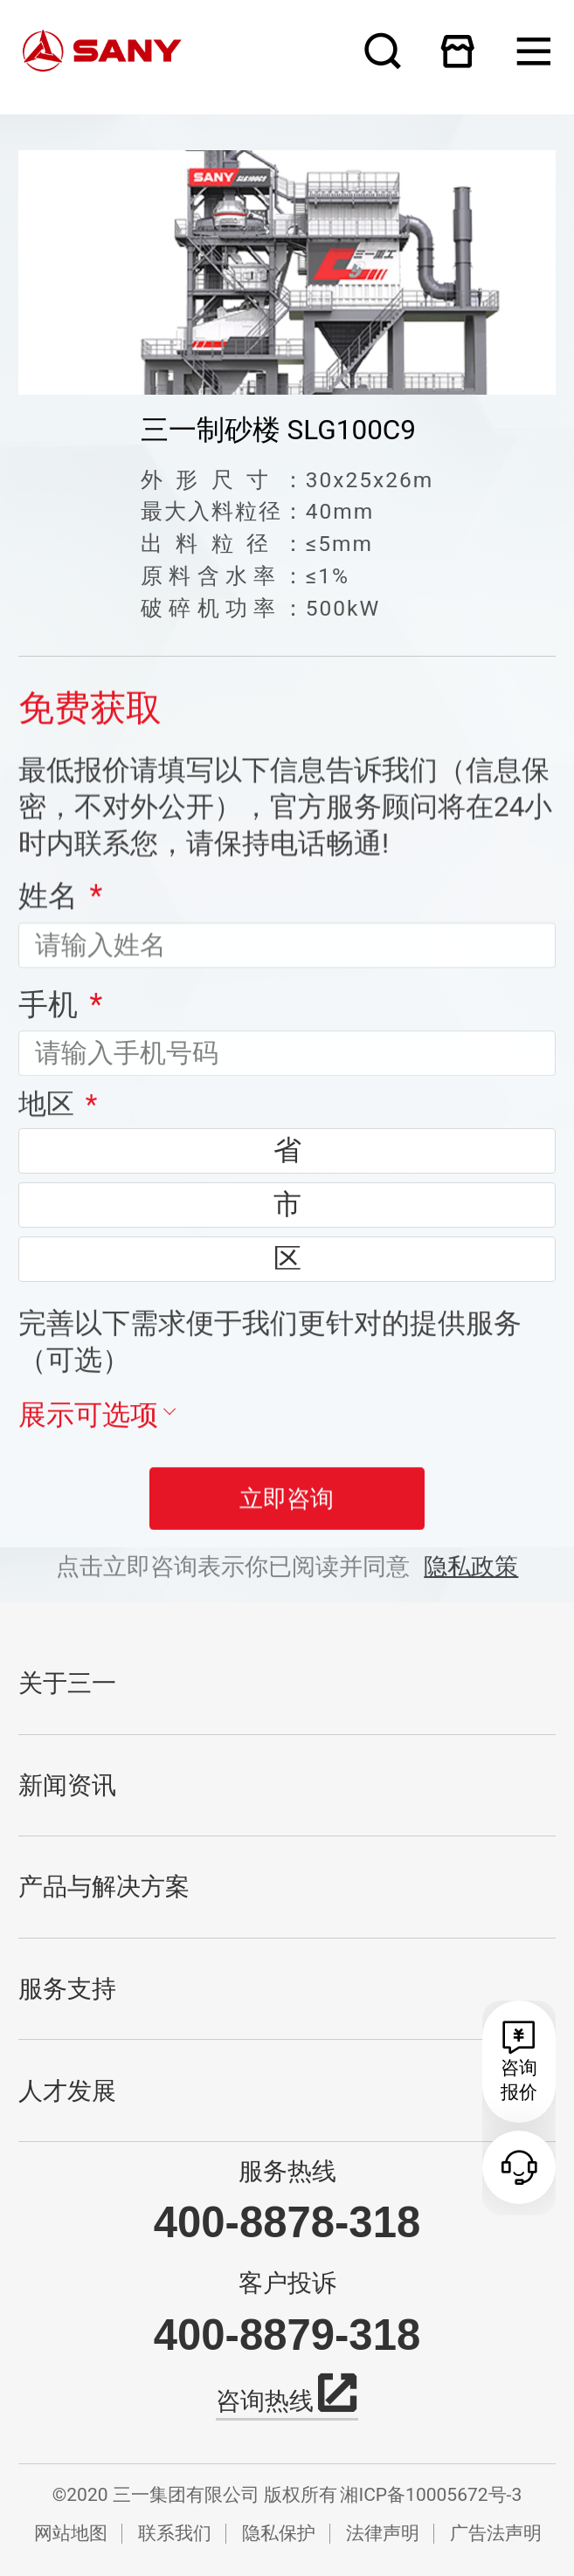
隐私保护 (278, 2533)
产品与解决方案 (104, 1886)
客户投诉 (287, 2283)
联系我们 (174, 2533)
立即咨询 (286, 1523)
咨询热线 (287, 2398)
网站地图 (70, 2533)
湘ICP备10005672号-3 (431, 2494)
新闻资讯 (67, 1785)
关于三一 (67, 1683)
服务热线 (287, 2172)
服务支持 (67, 1988)
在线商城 (457, 50)
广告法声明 (496, 2533)
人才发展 (67, 2090)
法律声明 (382, 2533)
